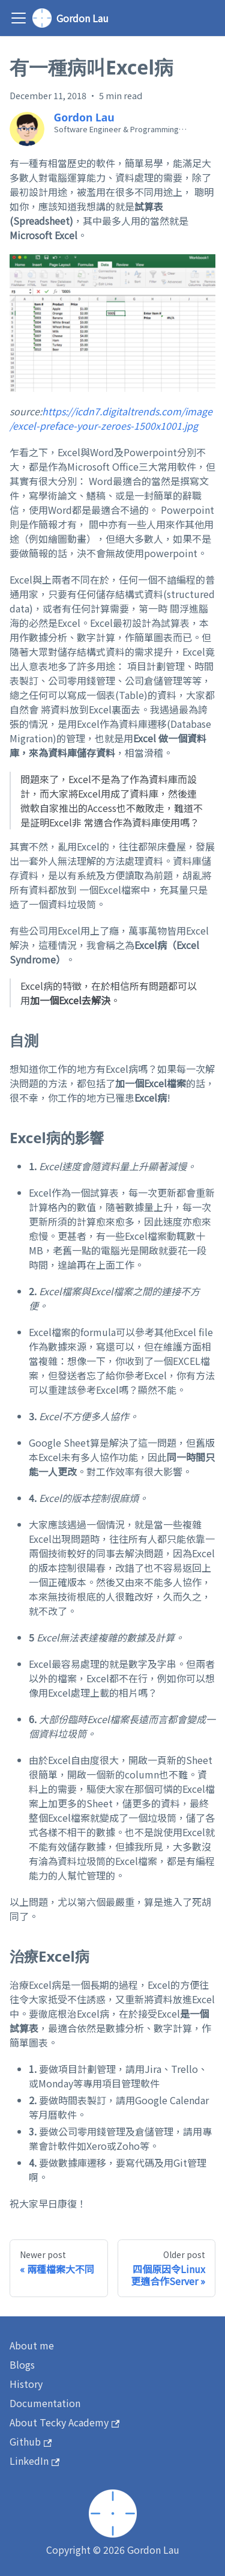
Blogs (22, 2364)
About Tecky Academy (64, 2422)
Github (31, 2441)
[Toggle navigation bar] (19, 18)
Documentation (45, 2403)
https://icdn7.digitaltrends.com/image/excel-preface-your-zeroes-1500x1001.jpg (111, 418)
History (26, 2383)
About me (32, 2345)
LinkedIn (34, 2460)
